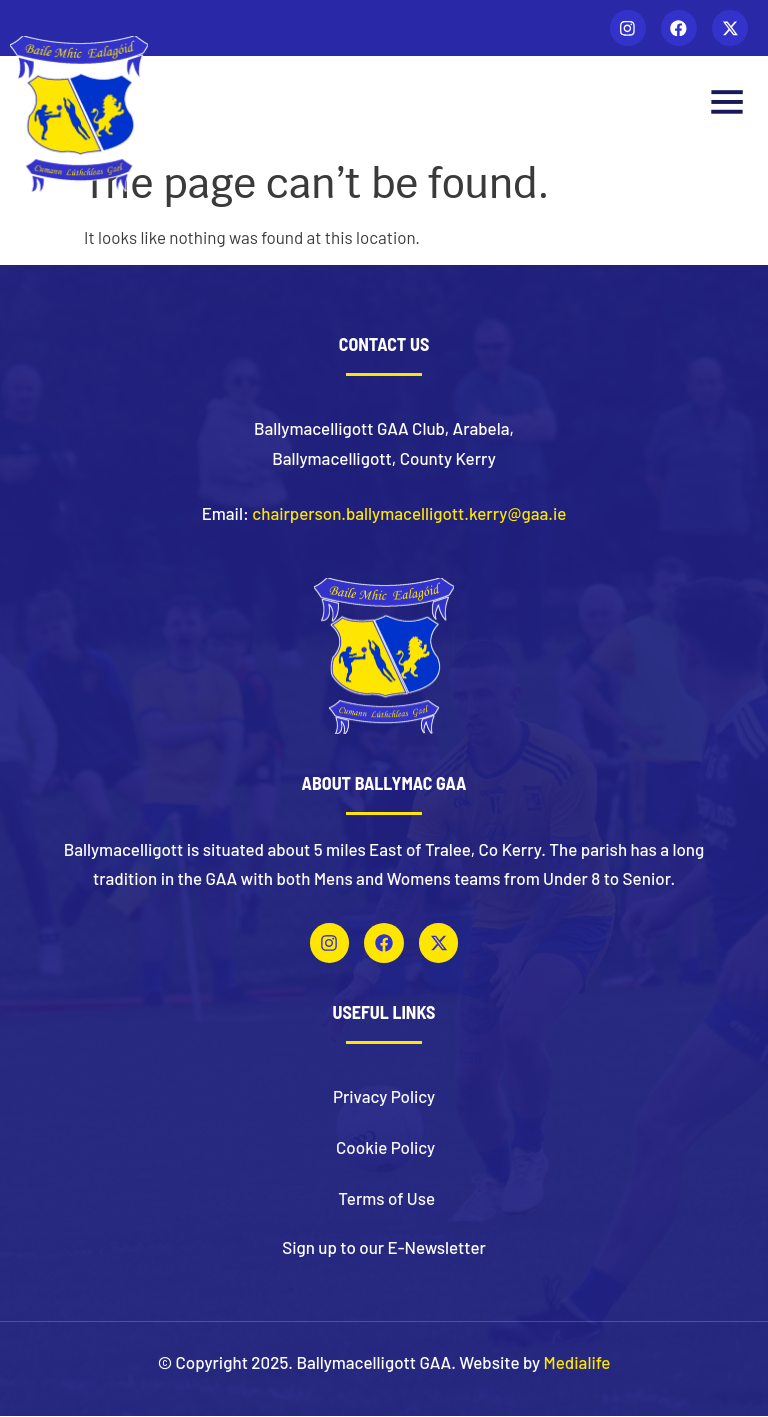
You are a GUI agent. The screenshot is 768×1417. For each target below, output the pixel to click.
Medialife (577, 1364)
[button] (726, 105)
